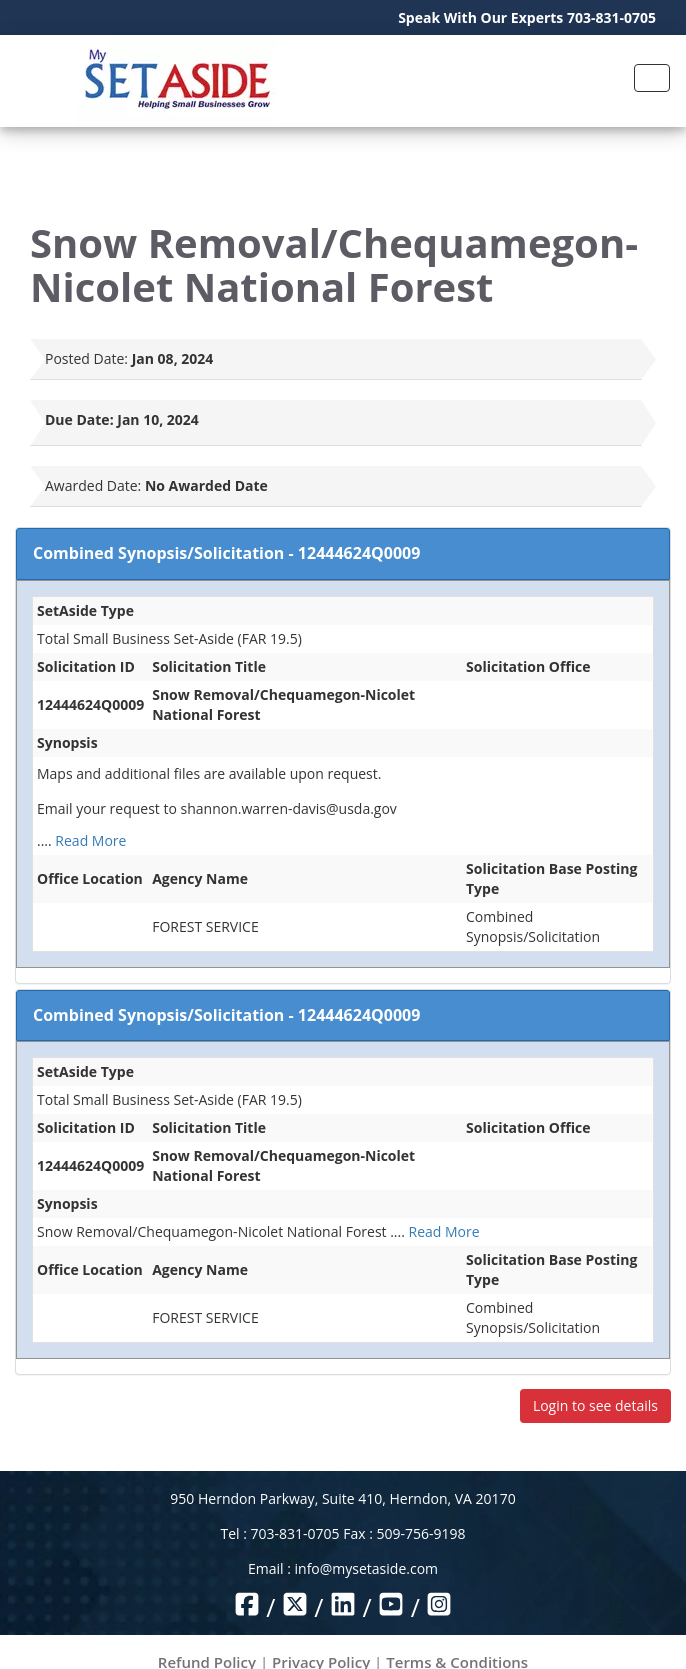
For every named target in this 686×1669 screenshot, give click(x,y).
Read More (90, 840)
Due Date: (79, 419)
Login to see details (595, 1405)
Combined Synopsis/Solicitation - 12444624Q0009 (226, 553)
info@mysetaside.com (366, 1568)
